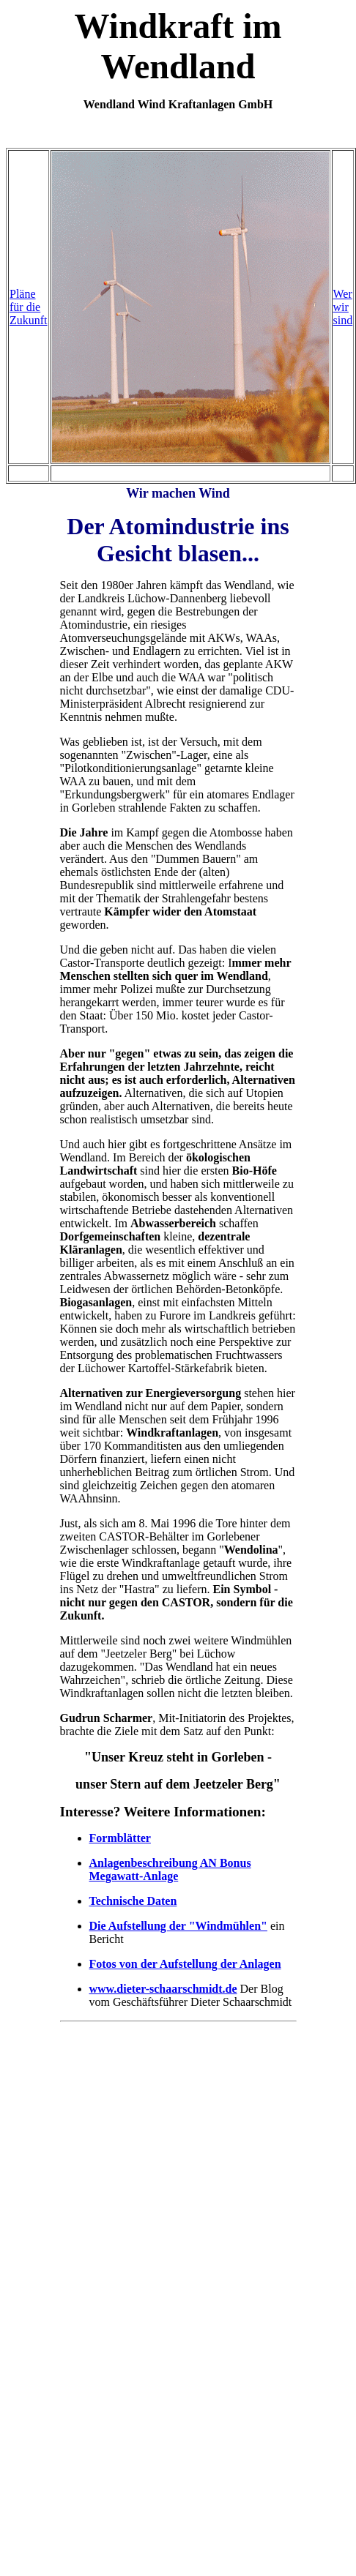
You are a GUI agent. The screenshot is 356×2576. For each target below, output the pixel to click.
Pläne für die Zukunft (29, 307)
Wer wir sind (343, 307)
